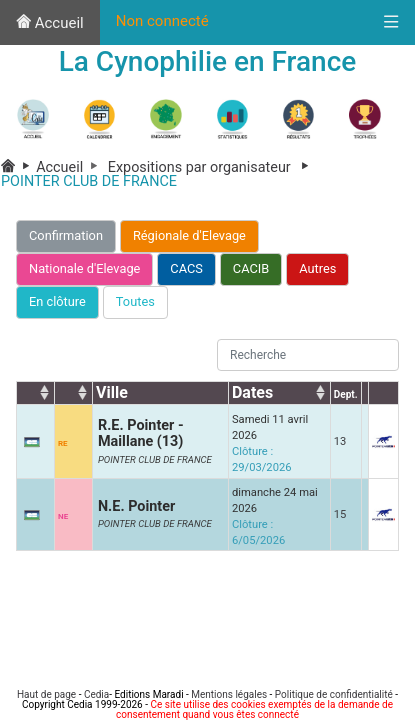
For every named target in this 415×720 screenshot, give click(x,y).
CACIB (251, 268)
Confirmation (66, 235)
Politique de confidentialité (334, 694)
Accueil (50, 23)
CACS (186, 268)
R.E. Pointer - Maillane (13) (141, 433)
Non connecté (162, 21)
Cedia (96, 694)
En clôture (57, 301)
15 (340, 514)
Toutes (135, 301)
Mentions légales (229, 694)
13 (340, 441)
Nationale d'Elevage (84, 268)
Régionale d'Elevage (189, 235)
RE (63, 443)
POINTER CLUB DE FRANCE (155, 459)
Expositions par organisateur (212, 167)
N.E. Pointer (136, 506)
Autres (317, 268)
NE (63, 516)
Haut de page (46, 694)
